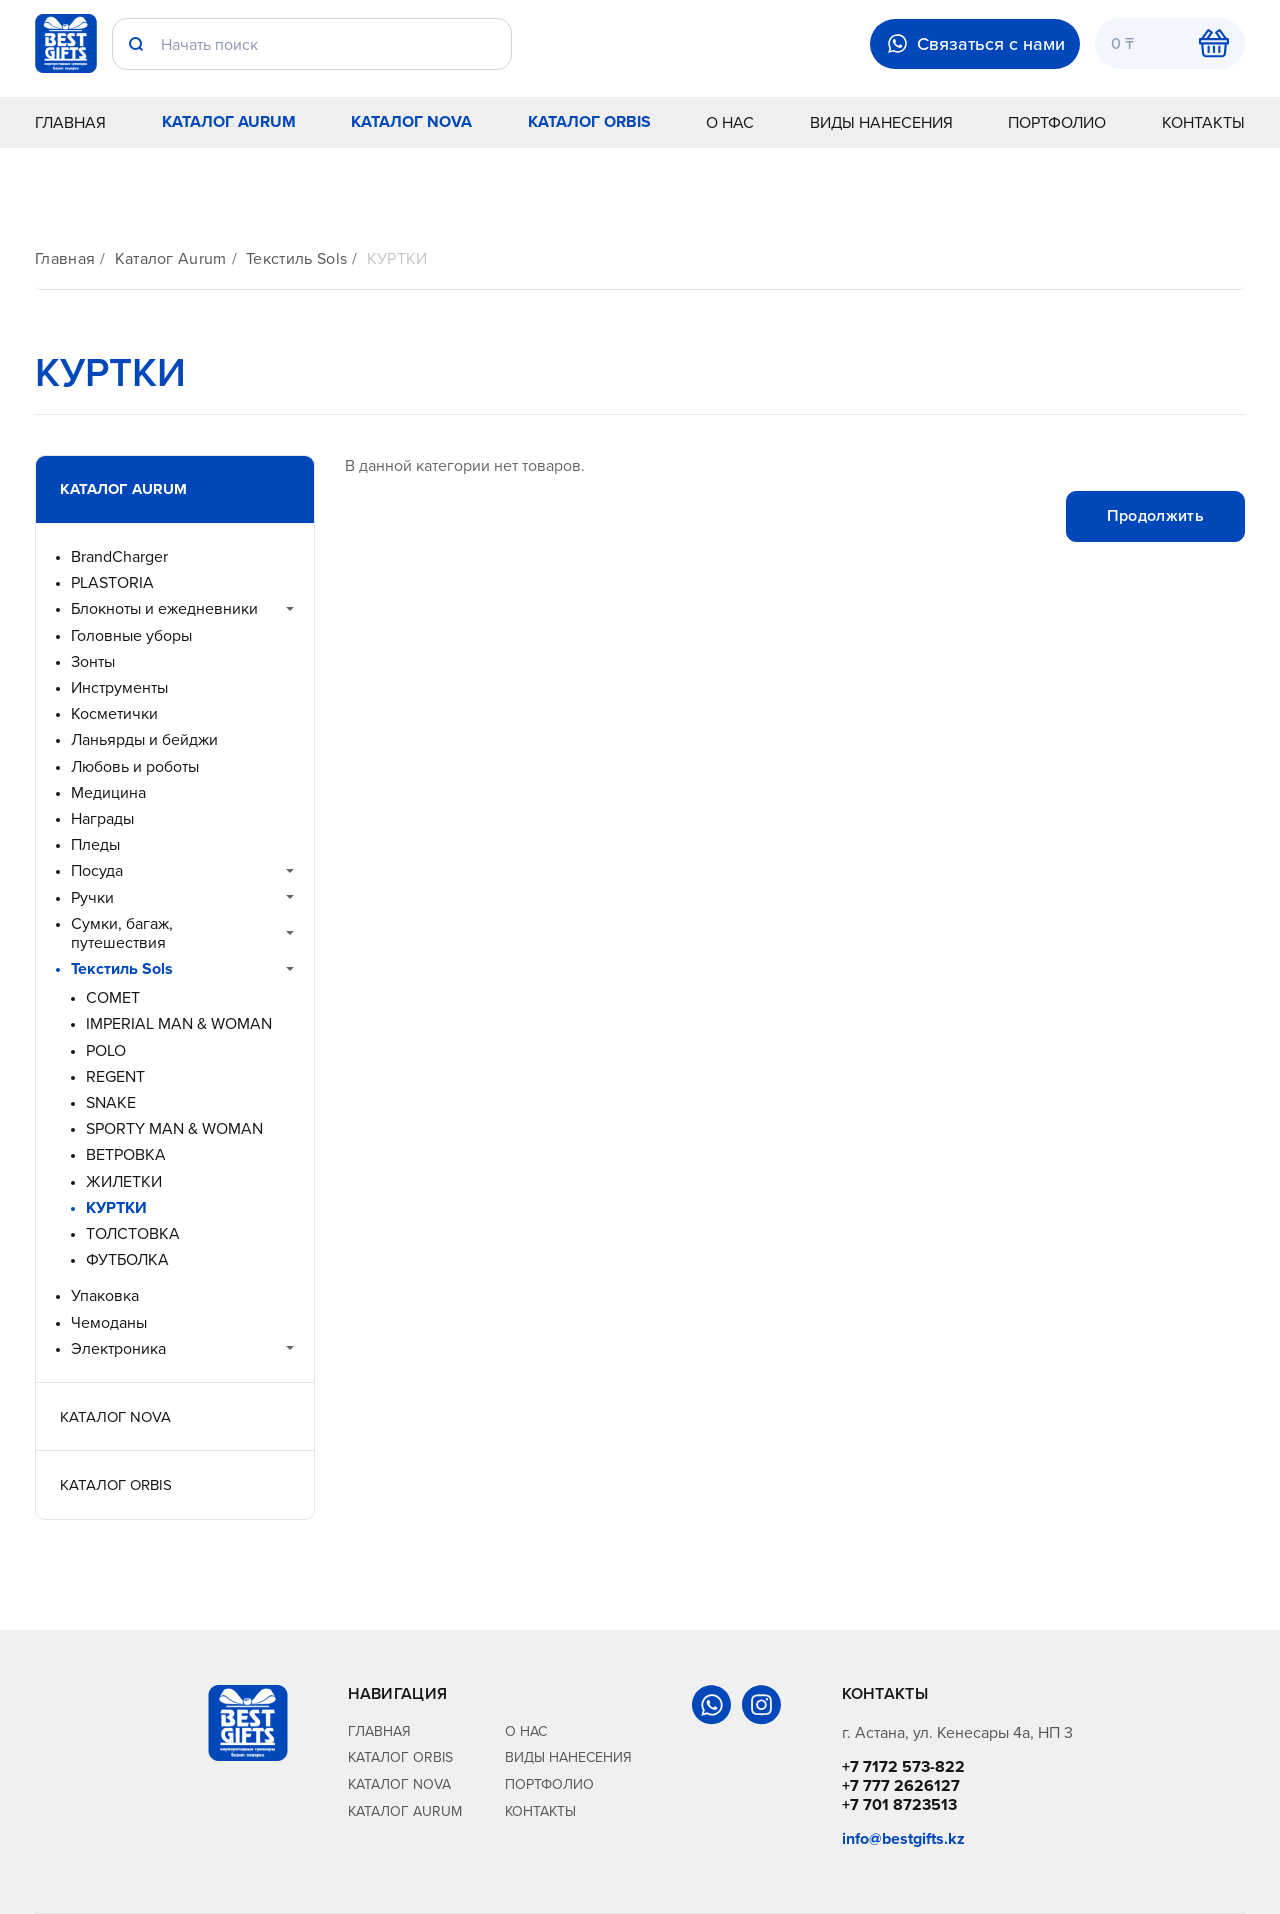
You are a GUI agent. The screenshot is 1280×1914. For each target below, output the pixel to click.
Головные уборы (131, 635)
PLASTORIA (112, 582)
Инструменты (119, 687)
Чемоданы (109, 1322)
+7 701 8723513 (899, 1804)
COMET (113, 997)
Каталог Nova (411, 121)
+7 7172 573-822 (903, 1766)
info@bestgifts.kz (903, 1838)
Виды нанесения (881, 122)
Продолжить (1155, 515)
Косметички (114, 713)
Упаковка (105, 1295)
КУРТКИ (397, 258)
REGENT (115, 1076)
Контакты (1203, 122)
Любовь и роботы (135, 766)
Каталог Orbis (589, 121)
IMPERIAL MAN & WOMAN (179, 1023)
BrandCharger (119, 556)
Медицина (108, 792)
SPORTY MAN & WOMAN (174, 1128)
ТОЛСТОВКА (133, 1233)
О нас (730, 122)
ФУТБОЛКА (127, 1259)
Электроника (118, 1348)
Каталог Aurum (229, 121)
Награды (102, 818)
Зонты (93, 661)
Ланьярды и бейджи (144, 739)
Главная (70, 122)
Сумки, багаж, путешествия (122, 933)
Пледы (95, 844)
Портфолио (1057, 122)
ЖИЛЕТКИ (124, 1181)
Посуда (97, 870)
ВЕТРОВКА (126, 1154)
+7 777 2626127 (901, 1785)
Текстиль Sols (296, 258)
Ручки (92, 897)
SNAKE (111, 1102)
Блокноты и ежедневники (164, 608)
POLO (106, 1050)
